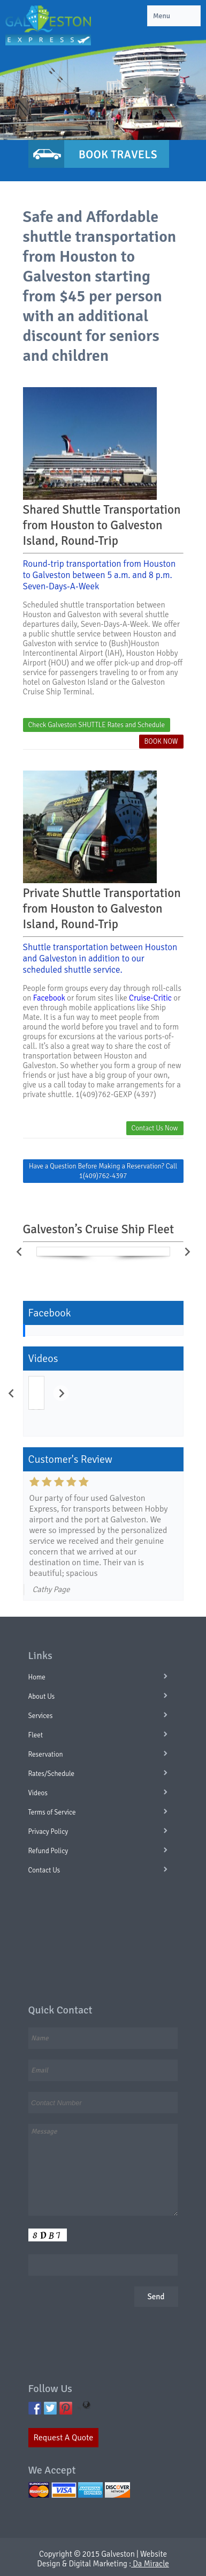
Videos (38, 1793)
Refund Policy (48, 1851)
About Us (41, 1696)
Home (36, 1677)
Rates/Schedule (51, 1774)
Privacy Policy (48, 1831)
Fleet (35, 1735)
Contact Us (44, 1870)
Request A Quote (64, 2437)
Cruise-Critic (150, 998)
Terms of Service (52, 1812)
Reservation (45, 1754)
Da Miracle (150, 2563)
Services (40, 1716)
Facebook (49, 998)
